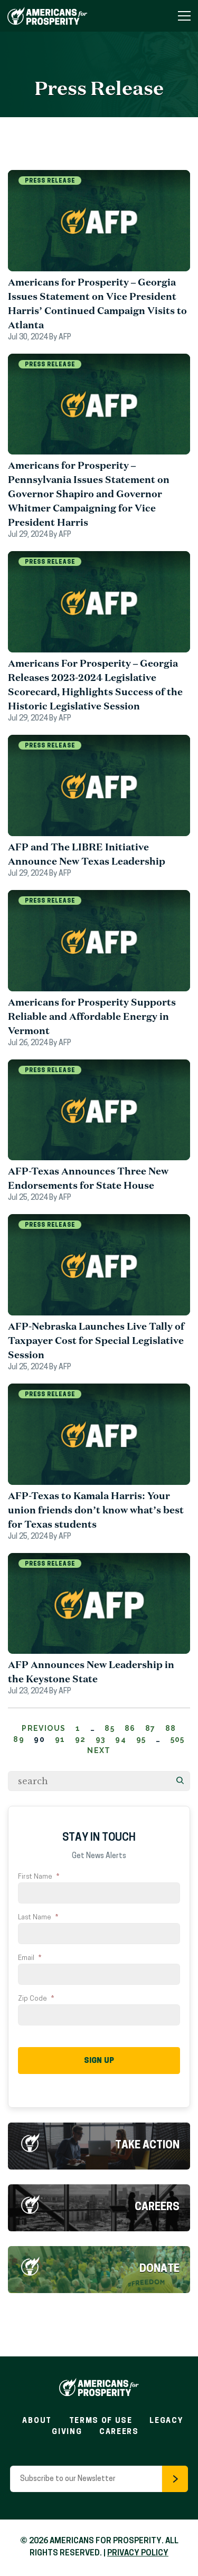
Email (29, 1958)
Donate (159, 2269)
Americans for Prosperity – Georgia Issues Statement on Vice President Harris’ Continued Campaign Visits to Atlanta (97, 303)
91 (60, 1739)
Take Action (147, 2146)
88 (170, 1728)
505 (178, 1739)
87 (150, 1728)
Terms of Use (101, 2421)
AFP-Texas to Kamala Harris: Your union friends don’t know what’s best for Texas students (96, 1509)
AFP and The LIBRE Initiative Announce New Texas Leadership (86, 853)
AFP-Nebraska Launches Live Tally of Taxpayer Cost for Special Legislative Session (96, 1340)
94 (120, 1739)
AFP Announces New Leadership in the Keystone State (91, 1671)
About (36, 2421)
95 (141, 1739)
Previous (43, 1728)
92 (80, 1739)
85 (110, 1728)
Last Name (38, 1917)
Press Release (50, 181)
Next (99, 1750)
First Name (38, 1876)
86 (130, 1728)
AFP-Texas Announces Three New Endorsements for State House (88, 1177)
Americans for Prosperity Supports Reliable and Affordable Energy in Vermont (92, 1016)
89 (18, 1739)
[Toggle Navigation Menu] (184, 16)
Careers (157, 2207)
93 (101, 1739)
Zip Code (36, 1998)
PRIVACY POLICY (137, 2554)
